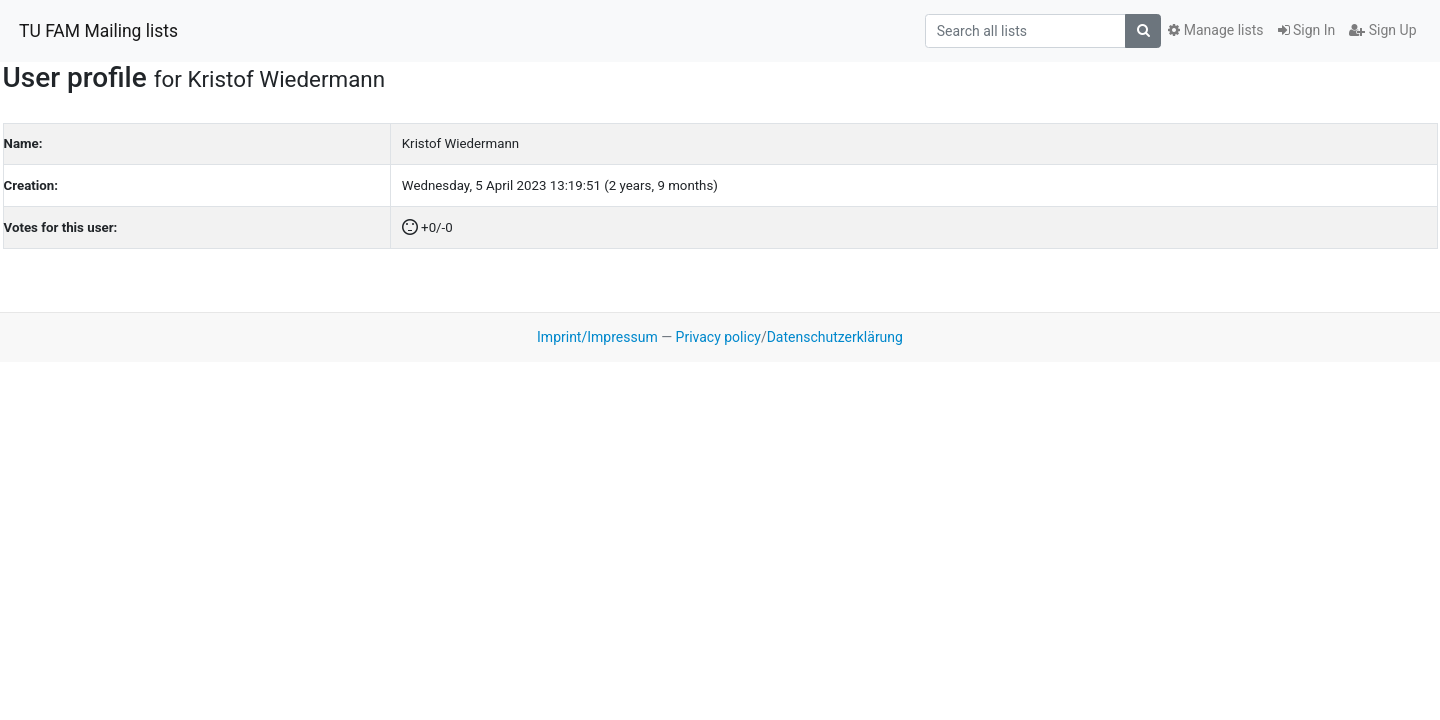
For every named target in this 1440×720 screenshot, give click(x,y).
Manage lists (1215, 30)
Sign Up (1382, 30)
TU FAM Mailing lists (98, 31)
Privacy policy (718, 337)
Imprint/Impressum (597, 337)
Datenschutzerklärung (835, 337)
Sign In (1307, 30)
